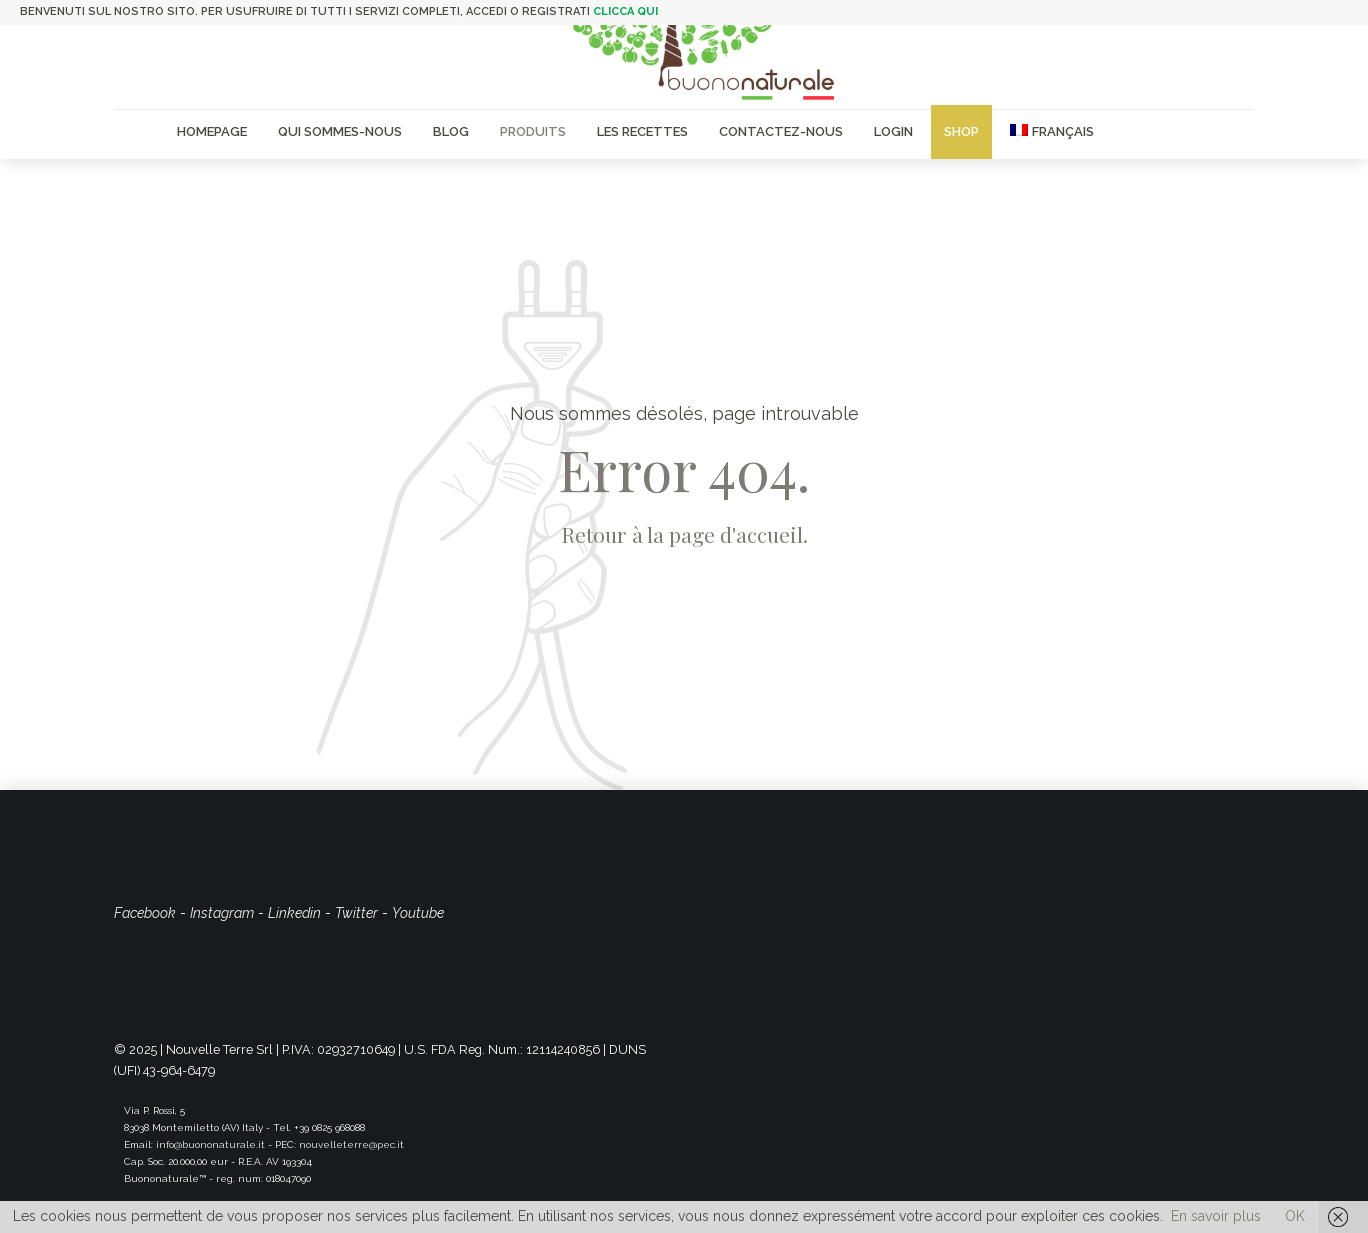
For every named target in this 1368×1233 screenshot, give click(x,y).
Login (893, 131)
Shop (961, 131)
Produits (533, 131)
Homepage (212, 131)
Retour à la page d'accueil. (684, 534)
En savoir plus (1216, 1216)
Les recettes (642, 131)
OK (1295, 1216)
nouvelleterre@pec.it (351, 1144)
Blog (451, 131)
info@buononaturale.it (210, 1144)
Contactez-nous (781, 131)
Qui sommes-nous (340, 131)
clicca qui (625, 11)
